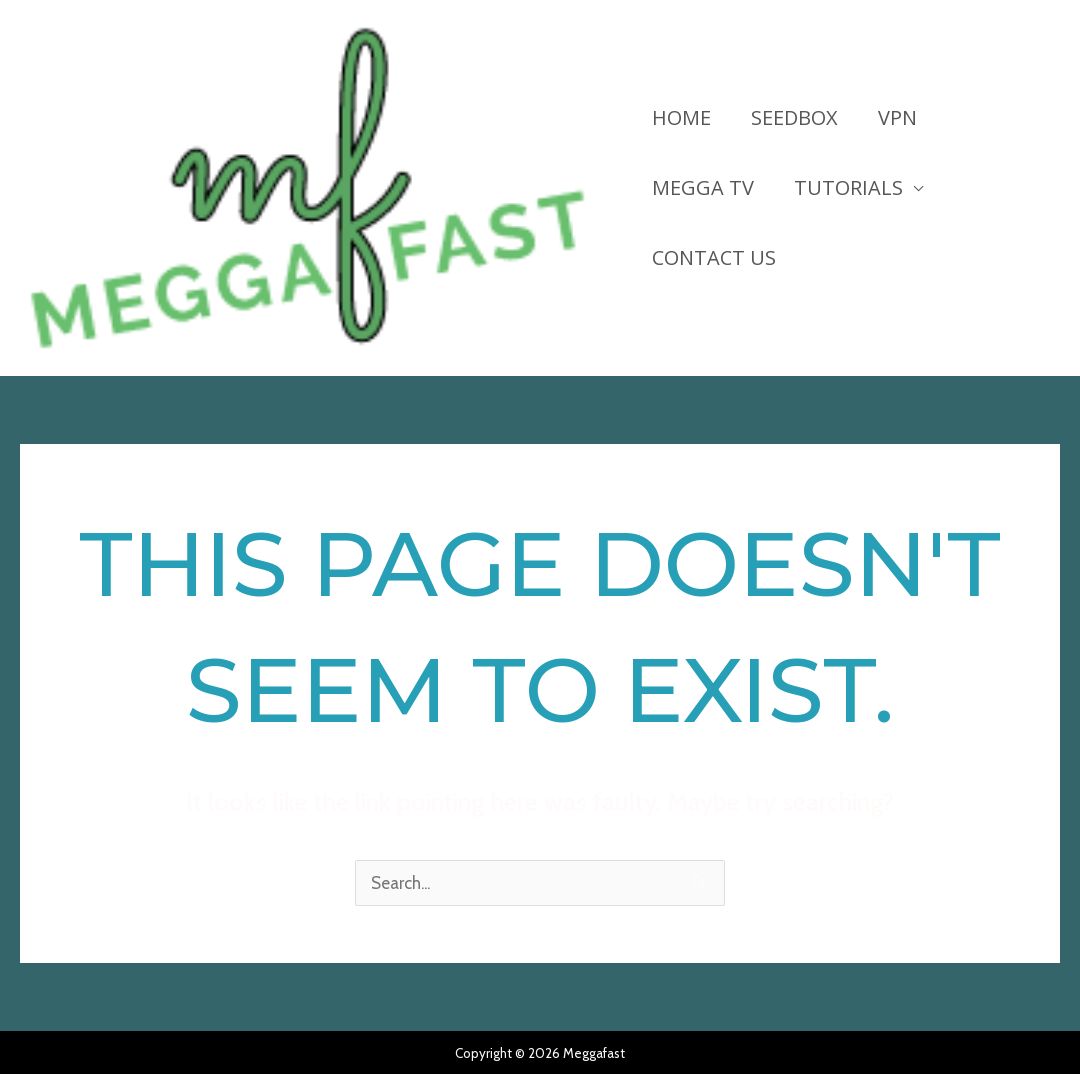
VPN (897, 117)
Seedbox (794, 117)
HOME (681, 117)
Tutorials (848, 187)
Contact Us (714, 257)
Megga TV (703, 187)
